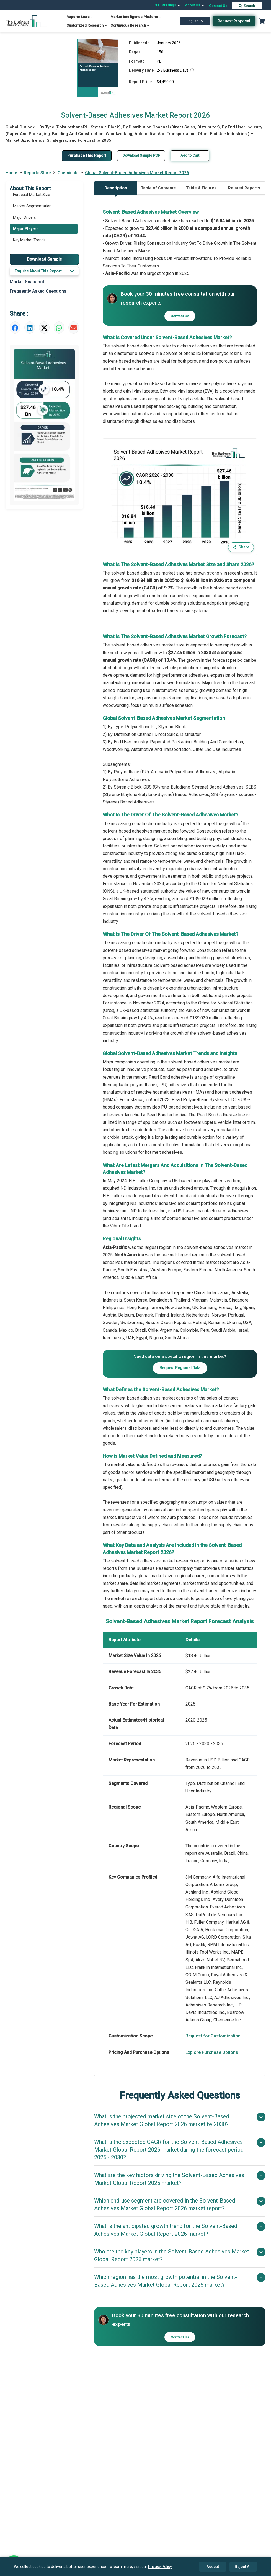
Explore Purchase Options (211, 2052)
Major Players (25, 228)
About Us (195, 5)
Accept (213, 2566)
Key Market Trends (29, 240)
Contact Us (218, 6)
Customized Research (86, 25)
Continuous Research (129, 25)
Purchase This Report (86, 155)
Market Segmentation (32, 206)
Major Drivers (24, 217)
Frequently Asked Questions (38, 291)
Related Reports (244, 188)
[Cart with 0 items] (262, 21)
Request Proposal (234, 21)
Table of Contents (158, 188)
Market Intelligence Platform (135, 17)
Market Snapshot (27, 281)
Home (11, 172)
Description (115, 190)
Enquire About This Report (44, 271)
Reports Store (79, 17)
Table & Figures (201, 188)
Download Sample (44, 259)
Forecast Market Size (31, 194)
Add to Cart (190, 155)
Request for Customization (213, 2036)
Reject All (243, 2566)
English (195, 21)
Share (241, 547)
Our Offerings (167, 5)
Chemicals (68, 172)
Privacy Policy (160, 2566)
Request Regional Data (179, 1368)
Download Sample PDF (141, 155)
